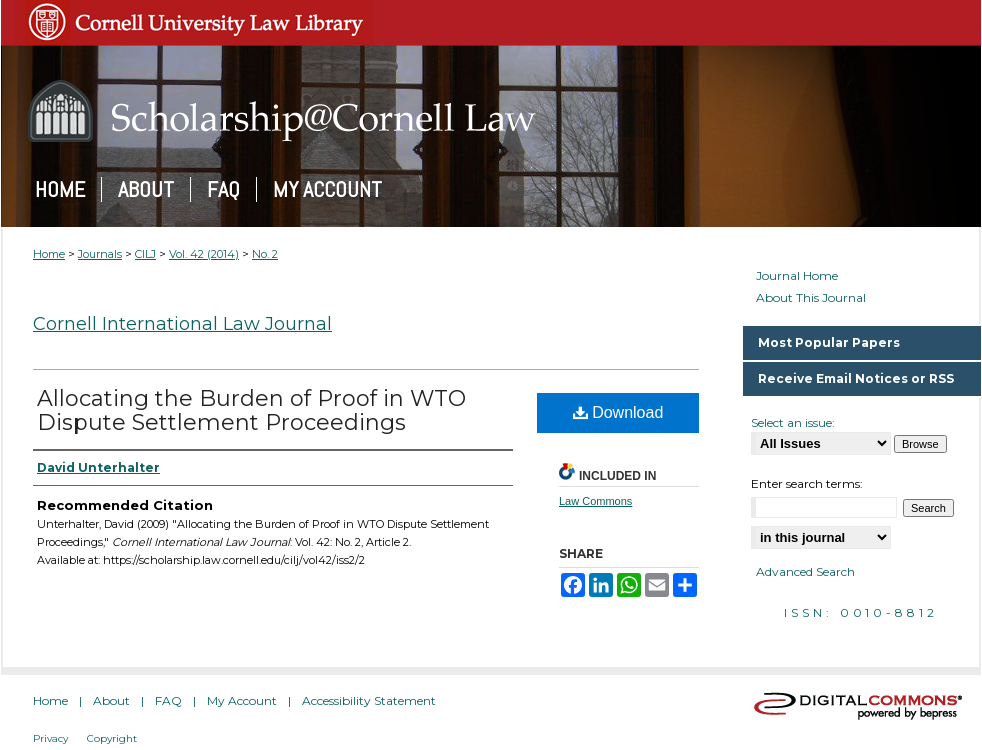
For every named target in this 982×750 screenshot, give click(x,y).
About (111, 700)
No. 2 (265, 254)
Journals (100, 254)
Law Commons (595, 501)
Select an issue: (793, 422)
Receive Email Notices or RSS (856, 378)
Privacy (50, 738)
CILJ (145, 254)
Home (49, 254)
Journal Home (797, 276)
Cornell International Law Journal (182, 324)
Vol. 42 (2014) (204, 254)
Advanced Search (805, 571)
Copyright (112, 738)
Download (618, 412)
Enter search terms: (807, 483)
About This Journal (811, 298)
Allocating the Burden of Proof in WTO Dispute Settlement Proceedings (251, 410)
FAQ (168, 700)
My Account (242, 700)
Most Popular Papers (829, 342)
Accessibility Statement (369, 700)
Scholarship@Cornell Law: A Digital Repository (491, 111)
